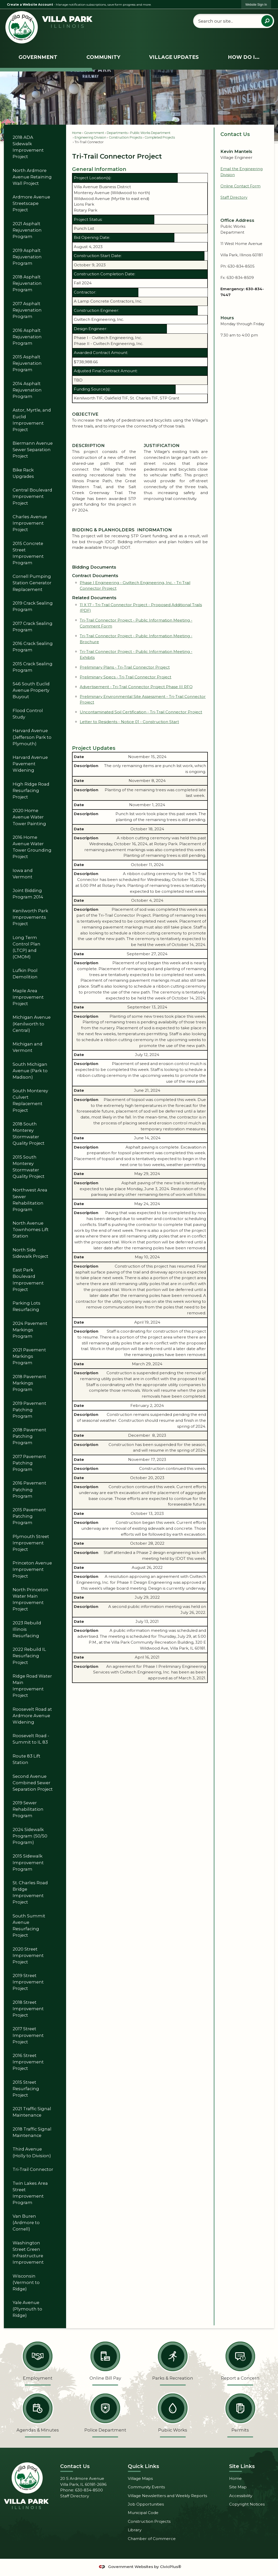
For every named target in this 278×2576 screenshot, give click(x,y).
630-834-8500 (89, 2490)
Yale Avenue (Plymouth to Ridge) (27, 2309)
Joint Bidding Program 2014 (28, 893)
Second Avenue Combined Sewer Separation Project (33, 1783)
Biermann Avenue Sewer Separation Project (33, 450)
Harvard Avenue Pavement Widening (30, 764)
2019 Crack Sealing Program (33, 606)
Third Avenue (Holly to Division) (32, 2152)
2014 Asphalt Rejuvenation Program (27, 390)
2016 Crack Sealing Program (33, 646)
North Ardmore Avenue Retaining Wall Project (32, 177)
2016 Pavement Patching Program (29, 1489)
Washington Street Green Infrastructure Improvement (28, 2252)
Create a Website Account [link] (30, 4)
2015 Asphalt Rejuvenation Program (27, 363)
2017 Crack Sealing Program (32, 626)
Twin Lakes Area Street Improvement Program (30, 2193)
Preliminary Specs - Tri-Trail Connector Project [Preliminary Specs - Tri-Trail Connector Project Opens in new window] (125, 677)
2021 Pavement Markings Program (29, 1356)
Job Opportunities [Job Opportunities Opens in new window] (146, 2504)
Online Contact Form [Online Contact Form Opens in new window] (240, 186)
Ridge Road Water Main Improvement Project (32, 1685)
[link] (256, 4)
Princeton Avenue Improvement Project (32, 1569)
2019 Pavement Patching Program (29, 1410)
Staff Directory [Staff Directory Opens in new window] (74, 2495)
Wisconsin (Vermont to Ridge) (26, 2282)
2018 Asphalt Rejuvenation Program (27, 283)
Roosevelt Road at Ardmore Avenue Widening (32, 1716)
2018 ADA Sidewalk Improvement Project (28, 147)
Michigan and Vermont (27, 1047)
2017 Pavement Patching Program (29, 1463)
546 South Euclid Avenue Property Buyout (31, 690)
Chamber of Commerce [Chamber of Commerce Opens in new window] (152, 2538)
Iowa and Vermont (23, 873)
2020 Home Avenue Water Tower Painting (29, 817)
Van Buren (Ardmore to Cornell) (26, 2223)
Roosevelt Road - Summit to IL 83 (31, 1739)
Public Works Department (150, 133)
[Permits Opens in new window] (240, 2414)
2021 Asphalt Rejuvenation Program (27, 230)
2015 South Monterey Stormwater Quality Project (28, 1166)
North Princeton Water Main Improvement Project (30, 1599)
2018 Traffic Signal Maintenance (32, 2132)
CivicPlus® (170, 2566)
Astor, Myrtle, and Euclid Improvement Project (32, 419)
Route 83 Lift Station (26, 1759)
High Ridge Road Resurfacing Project (31, 790)
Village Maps (140, 2478)
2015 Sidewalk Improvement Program (28, 1862)
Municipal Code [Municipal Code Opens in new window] (143, 2512)
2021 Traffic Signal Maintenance (32, 2112)
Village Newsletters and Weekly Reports (167, 2495)
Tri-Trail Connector (33, 2169)
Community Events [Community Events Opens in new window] (146, 2486)
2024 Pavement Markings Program (30, 1330)
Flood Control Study (28, 714)
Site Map (238, 2486)
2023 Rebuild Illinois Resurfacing (27, 1629)
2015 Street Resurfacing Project (26, 2089)
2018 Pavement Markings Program (29, 1383)
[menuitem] (38, 57)
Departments (117, 133)
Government (94, 133)
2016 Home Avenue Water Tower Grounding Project (32, 847)
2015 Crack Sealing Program (32, 667)
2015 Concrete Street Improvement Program (28, 553)
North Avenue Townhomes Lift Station (31, 1230)
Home (77, 133)
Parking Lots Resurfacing (26, 1306)
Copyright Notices (247, 2504)
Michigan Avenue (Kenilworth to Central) (32, 1024)
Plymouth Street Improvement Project (31, 1543)
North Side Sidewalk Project (30, 1253)
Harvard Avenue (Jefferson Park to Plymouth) (32, 737)
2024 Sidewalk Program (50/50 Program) (30, 1836)
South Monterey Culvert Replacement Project (30, 1100)
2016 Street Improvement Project (28, 2062)
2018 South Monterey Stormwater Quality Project (28, 1133)
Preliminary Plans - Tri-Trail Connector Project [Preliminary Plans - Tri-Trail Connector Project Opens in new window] (125, 667)
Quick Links (143, 2466)
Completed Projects (160, 137)
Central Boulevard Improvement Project (32, 496)
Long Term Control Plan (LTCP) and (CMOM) (26, 947)
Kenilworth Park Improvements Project (30, 917)
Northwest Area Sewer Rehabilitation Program (30, 1199)
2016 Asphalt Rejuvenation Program (27, 337)
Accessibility (240, 2495)
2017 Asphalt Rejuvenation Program (27, 310)
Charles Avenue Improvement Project (30, 523)
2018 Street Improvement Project (28, 2009)
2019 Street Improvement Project (28, 1982)
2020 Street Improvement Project (28, 1955)
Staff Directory (233, 197)
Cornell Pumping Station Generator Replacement (32, 583)
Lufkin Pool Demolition (25, 973)
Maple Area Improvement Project (28, 997)
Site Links (242, 2466)
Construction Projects (125, 137)
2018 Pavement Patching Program (29, 1436)
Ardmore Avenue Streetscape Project (31, 203)
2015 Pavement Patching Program (29, 1516)
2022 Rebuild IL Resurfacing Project (29, 1656)
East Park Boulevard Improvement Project (28, 1279)
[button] (267, 21)
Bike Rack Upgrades (23, 473)
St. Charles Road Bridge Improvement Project (30, 1892)
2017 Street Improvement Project (28, 2035)
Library (134, 2529)
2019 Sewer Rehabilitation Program (28, 1809)
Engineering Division (90, 137)
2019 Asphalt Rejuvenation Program (27, 257)
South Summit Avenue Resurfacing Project (29, 1925)
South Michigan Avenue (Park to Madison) (30, 1071)
